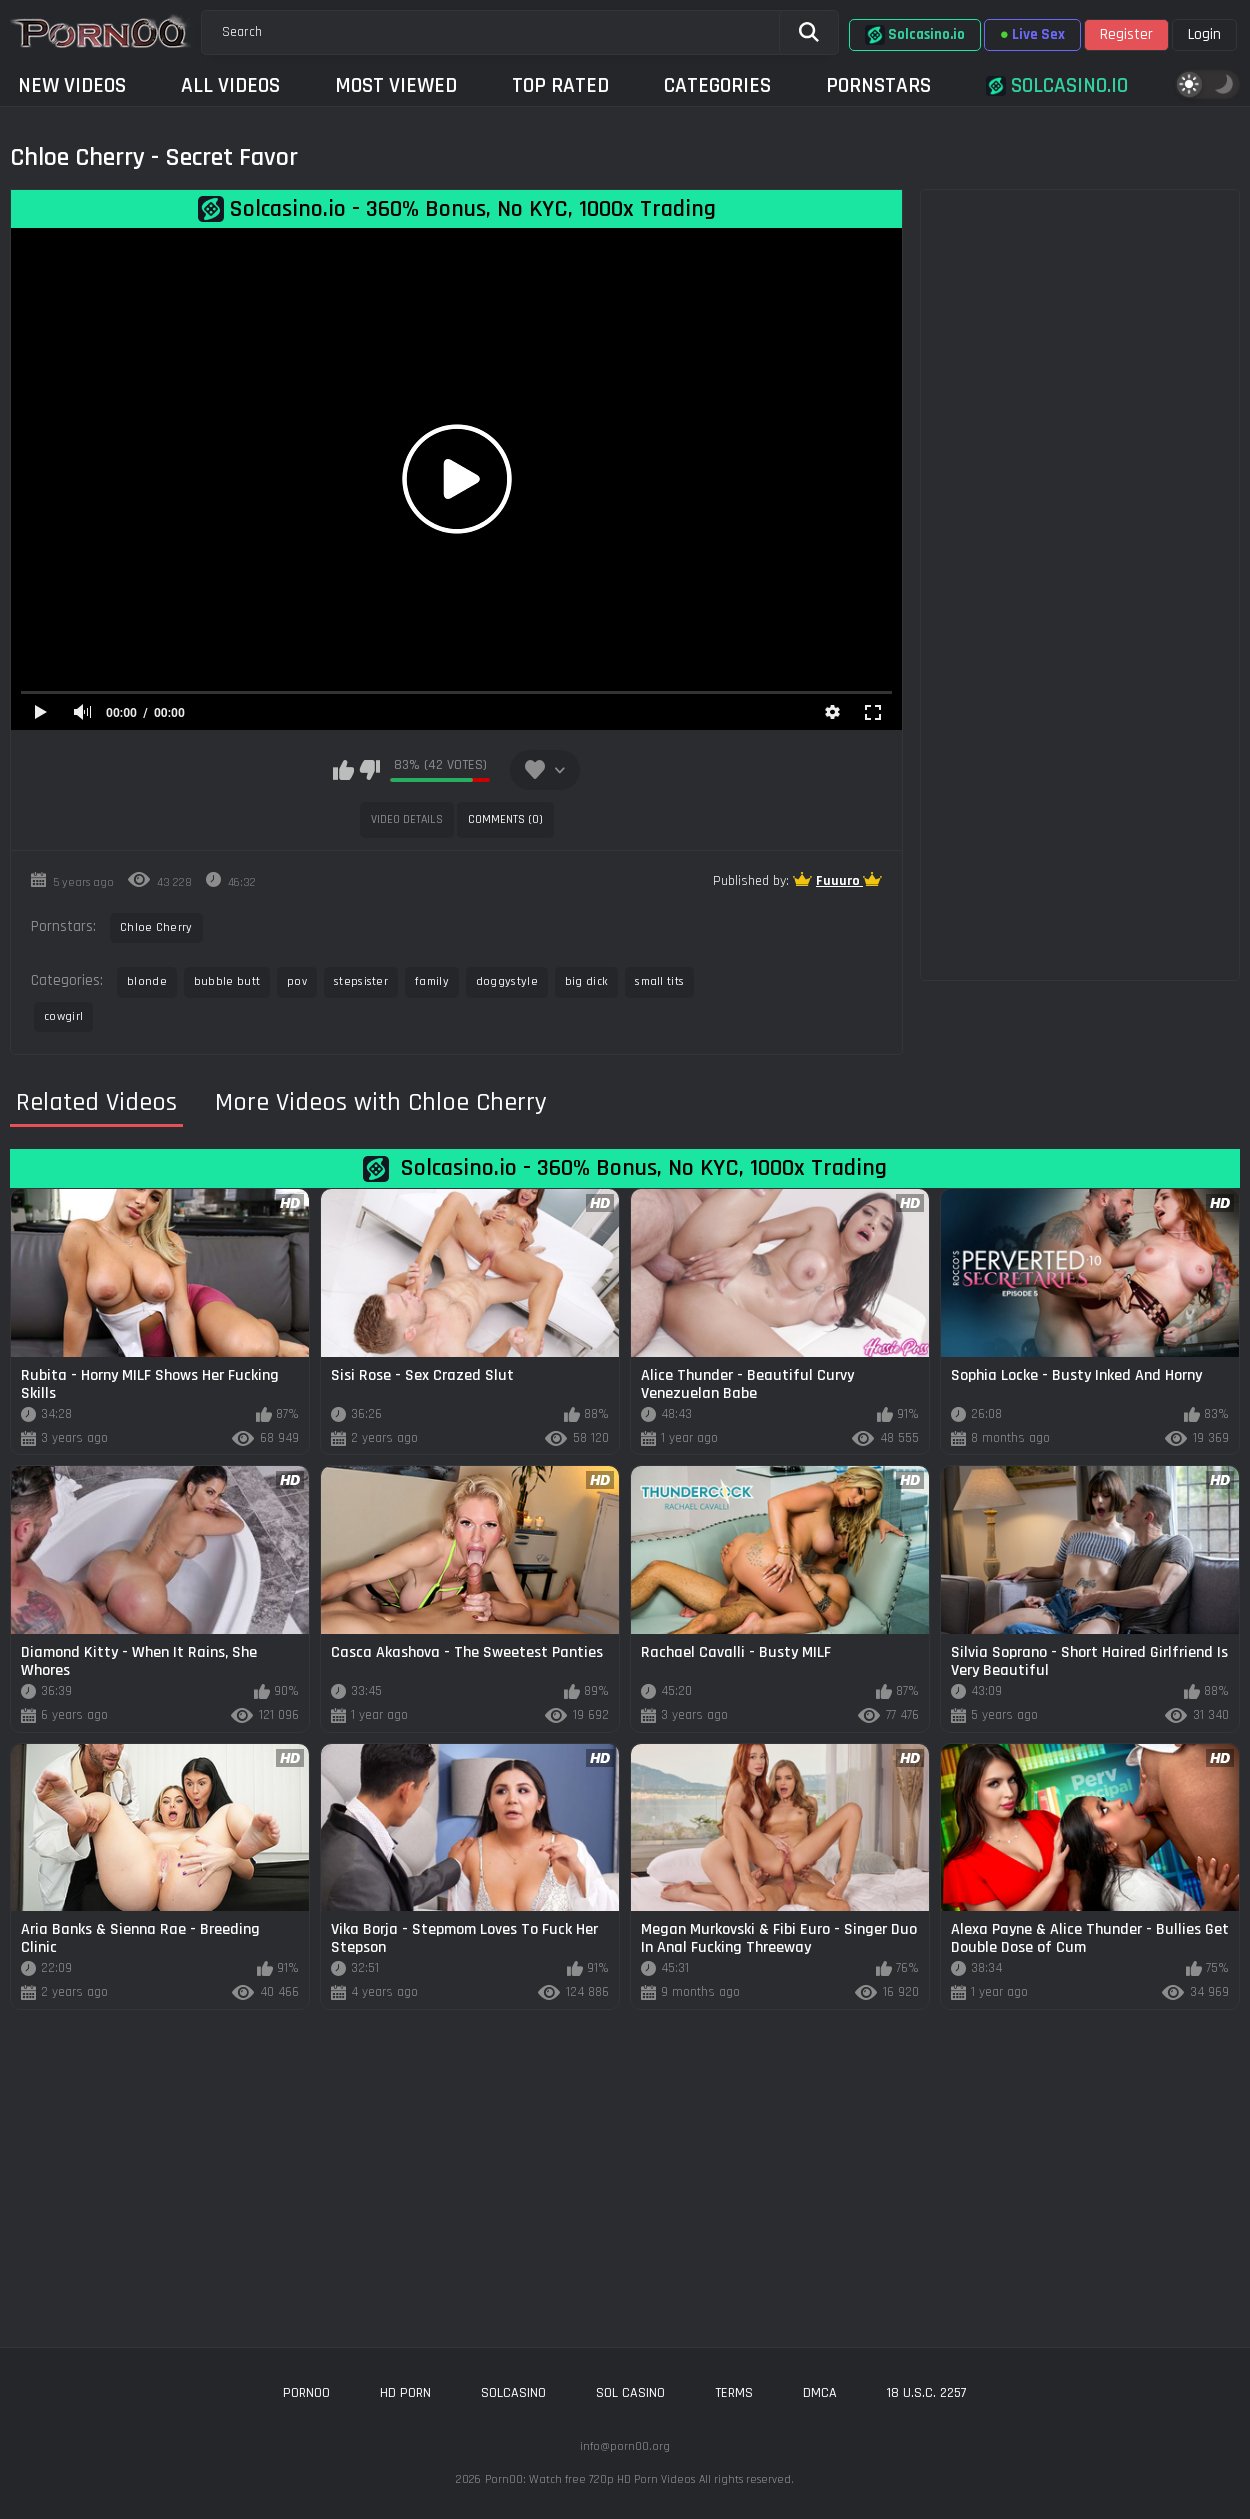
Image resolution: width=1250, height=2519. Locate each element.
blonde (147, 981)
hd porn (405, 2393)
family (432, 981)
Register (1126, 34)
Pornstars (878, 85)
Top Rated (560, 85)
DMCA (820, 2393)
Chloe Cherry (156, 927)
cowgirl (63, 1016)
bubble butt (227, 981)
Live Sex (1032, 34)
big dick (586, 981)
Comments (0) (505, 819)
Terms (734, 2393)
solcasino (513, 2393)
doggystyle (507, 981)
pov (297, 981)
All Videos (230, 85)
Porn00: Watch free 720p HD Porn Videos (590, 2479)
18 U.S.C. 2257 (927, 2393)
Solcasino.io (915, 35)
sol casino (630, 2393)
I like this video (343, 770)
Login (1204, 34)
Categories (717, 85)
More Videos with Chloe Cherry (381, 1103)
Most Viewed (396, 85)
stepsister (361, 981)
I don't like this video (369, 770)
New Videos (72, 85)
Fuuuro (839, 881)
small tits (659, 981)
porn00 (306, 2393)
